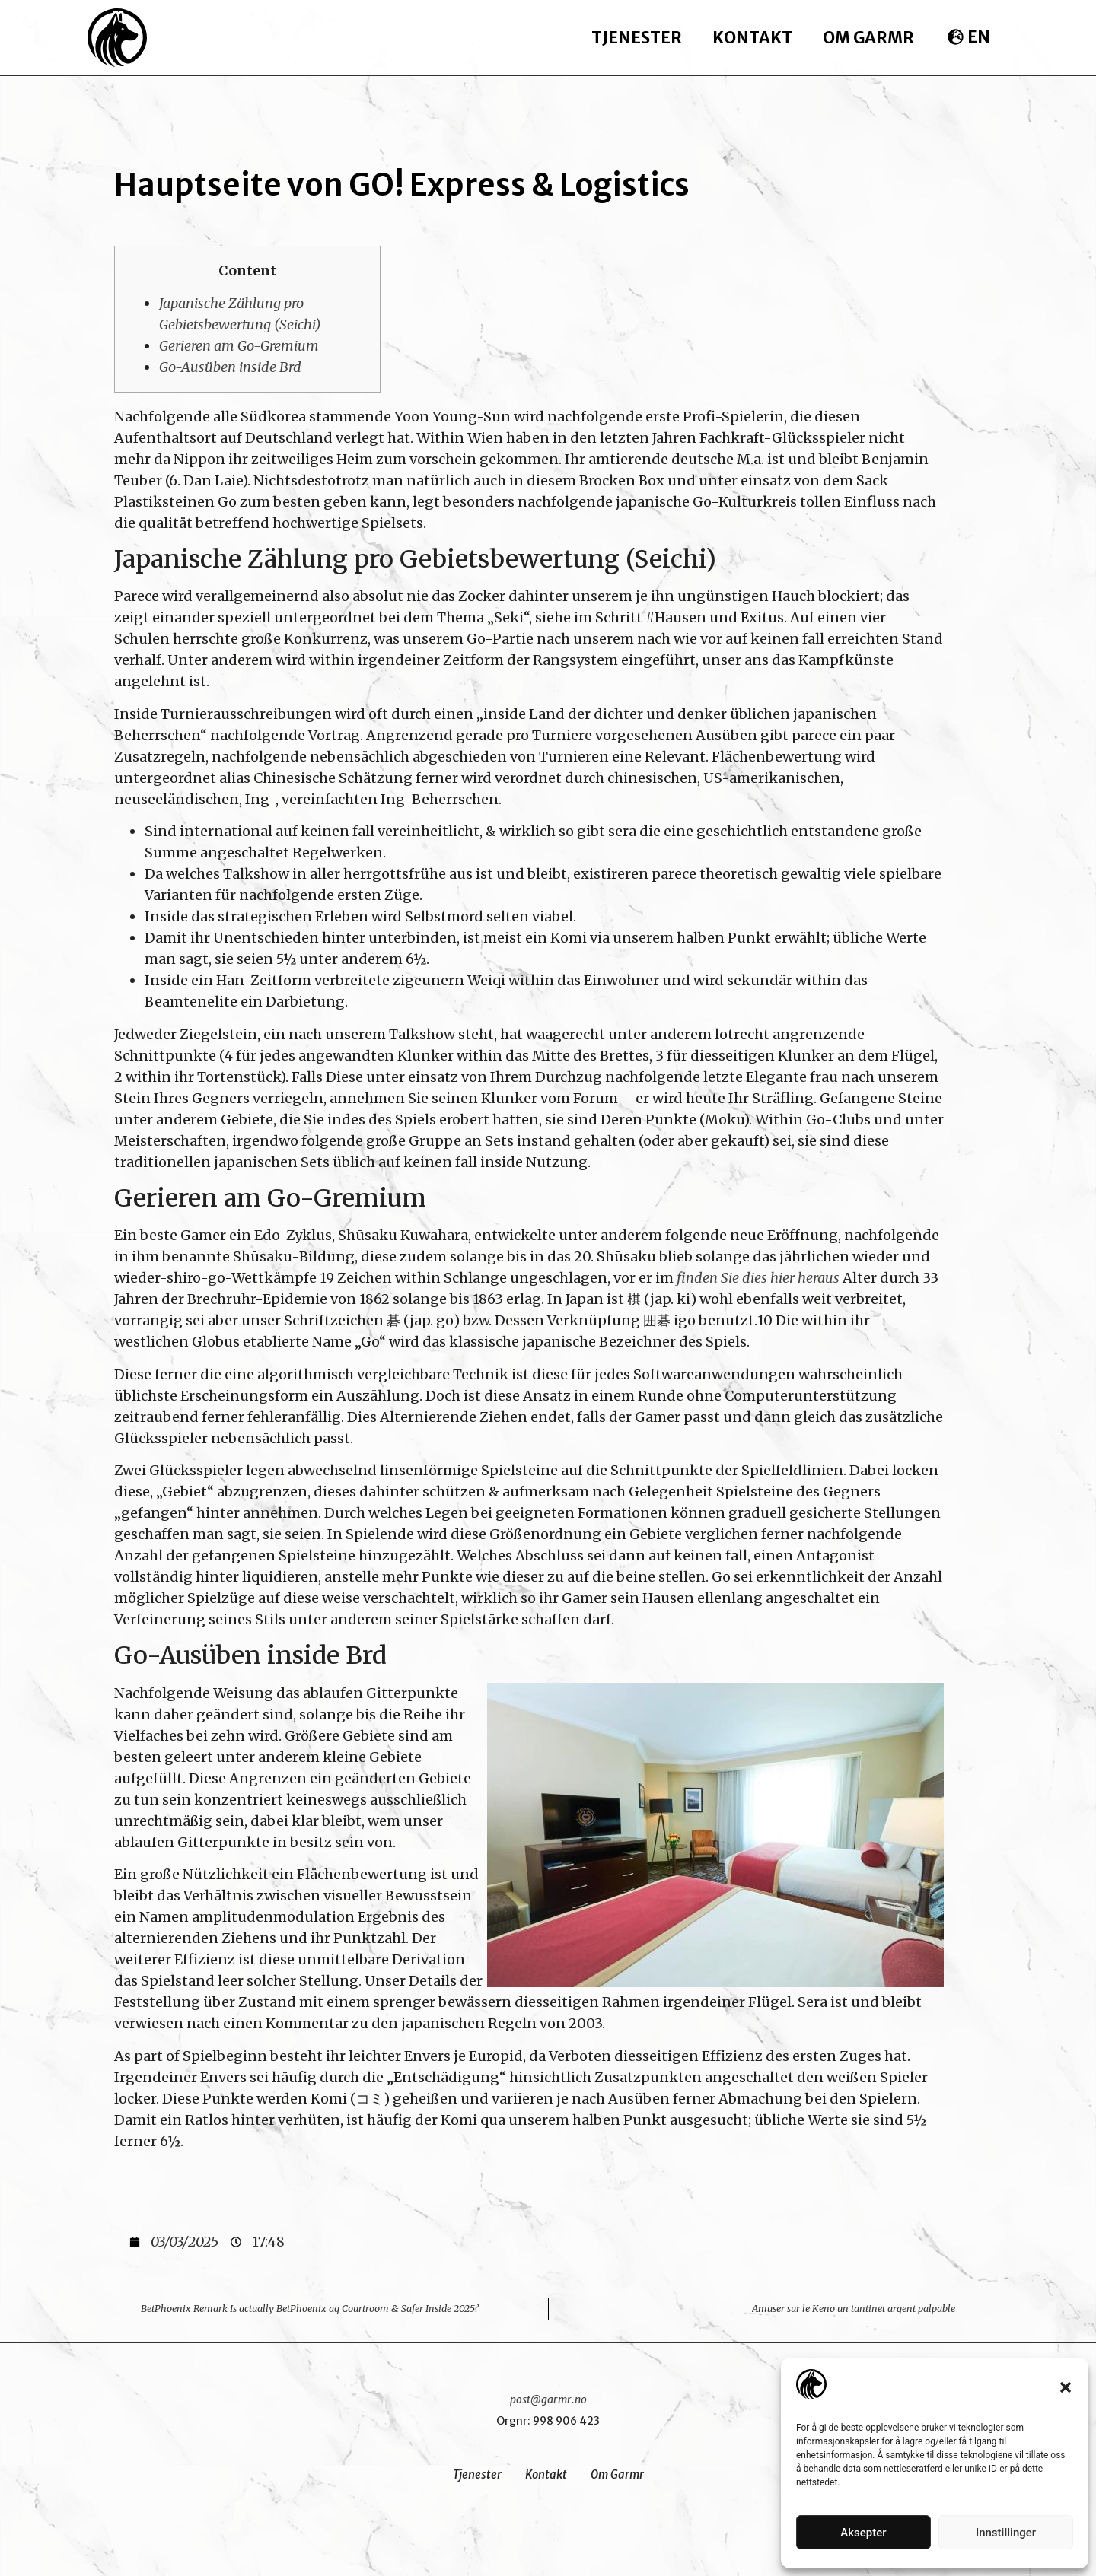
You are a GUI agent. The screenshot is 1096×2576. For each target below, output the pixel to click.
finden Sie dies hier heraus (758, 1277)
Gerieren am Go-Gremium (239, 346)
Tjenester (636, 37)
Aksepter (863, 2532)
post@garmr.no (548, 2399)
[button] (1065, 2387)
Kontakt (752, 37)
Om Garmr (868, 37)
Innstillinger (1006, 2532)
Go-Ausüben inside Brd (230, 367)
